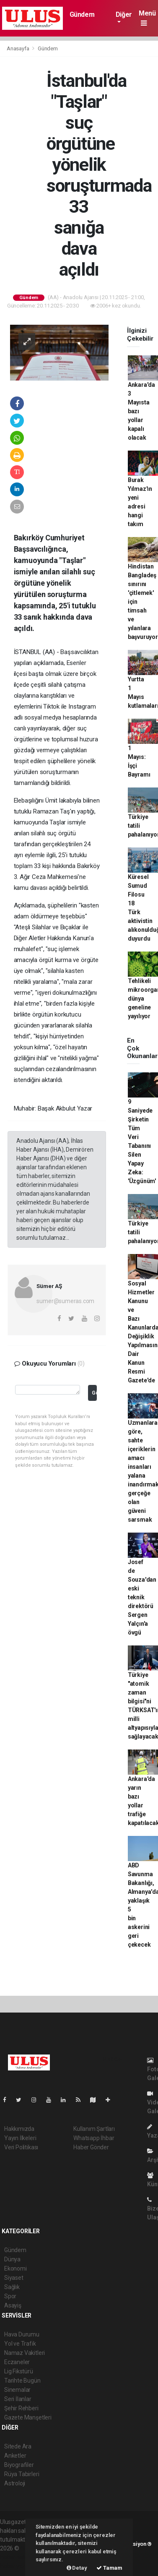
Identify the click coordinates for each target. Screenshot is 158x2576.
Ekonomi (15, 2268)
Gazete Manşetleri (28, 2417)
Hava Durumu (21, 2334)
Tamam (109, 2568)
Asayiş (12, 2305)
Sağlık (12, 2287)
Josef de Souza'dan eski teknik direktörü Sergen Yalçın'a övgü (142, 1597)
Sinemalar (17, 2389)
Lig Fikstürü (18, 2371)
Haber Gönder (91, 2147)
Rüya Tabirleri (21, 2474)
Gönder (94, 1393)
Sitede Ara (17, 2446)
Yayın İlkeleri (20, 2138)
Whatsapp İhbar (93, 2138)
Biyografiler (19, 2464)
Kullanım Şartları (94, 2128)
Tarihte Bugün (22, 2380)
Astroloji (14, 2483)
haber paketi (16, 2557)
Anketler (15, 2455)
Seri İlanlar (17, 2399)
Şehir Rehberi (21, 2408)
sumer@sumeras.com (65, 1301)
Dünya (12, 2259)
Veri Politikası (21, 2147)
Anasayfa (18, 48)
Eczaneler (17, 2362)
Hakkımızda (19, 2128)
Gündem (82, 14)
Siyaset (13, 2277)
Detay (77, 2568)
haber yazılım (17, 2566)
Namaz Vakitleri (24, 2352)
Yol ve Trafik (20, 2343)
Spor (10, 2296)
